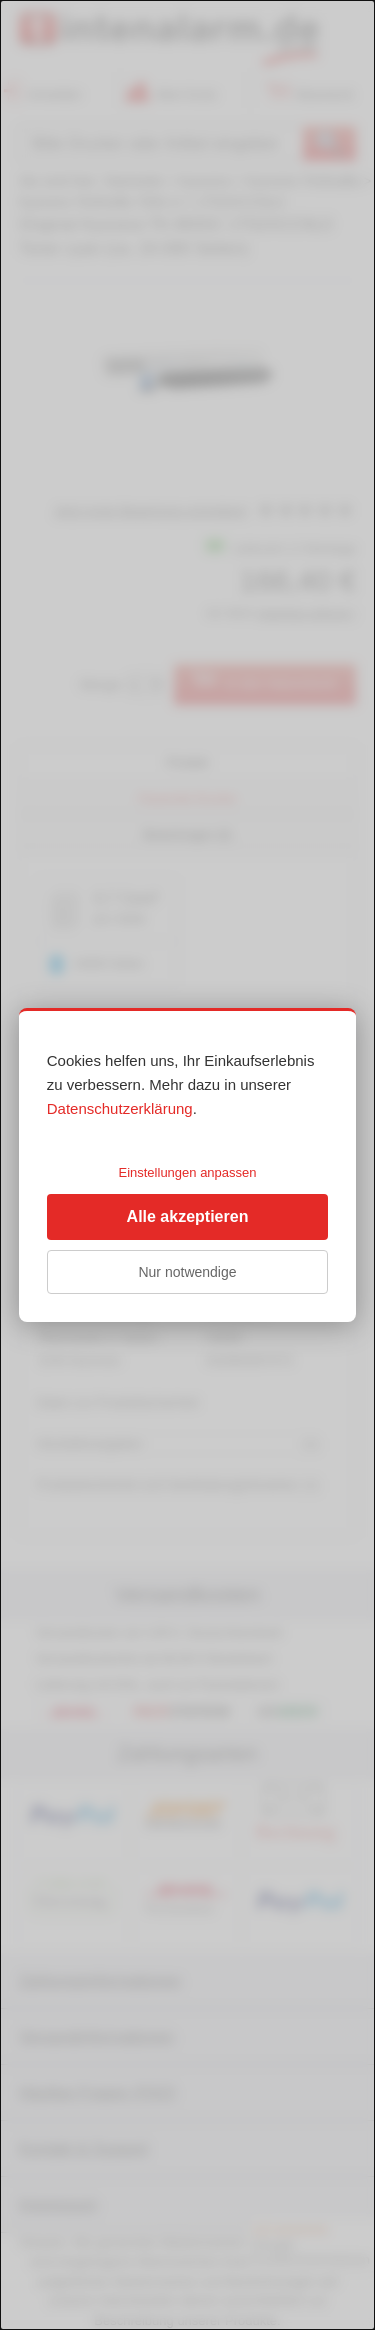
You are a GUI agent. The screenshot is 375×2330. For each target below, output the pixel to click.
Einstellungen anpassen (187, 1172)
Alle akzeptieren (188, 1216)
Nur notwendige (187, 1272)
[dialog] (187, 1165)
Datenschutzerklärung (120, 1108)
